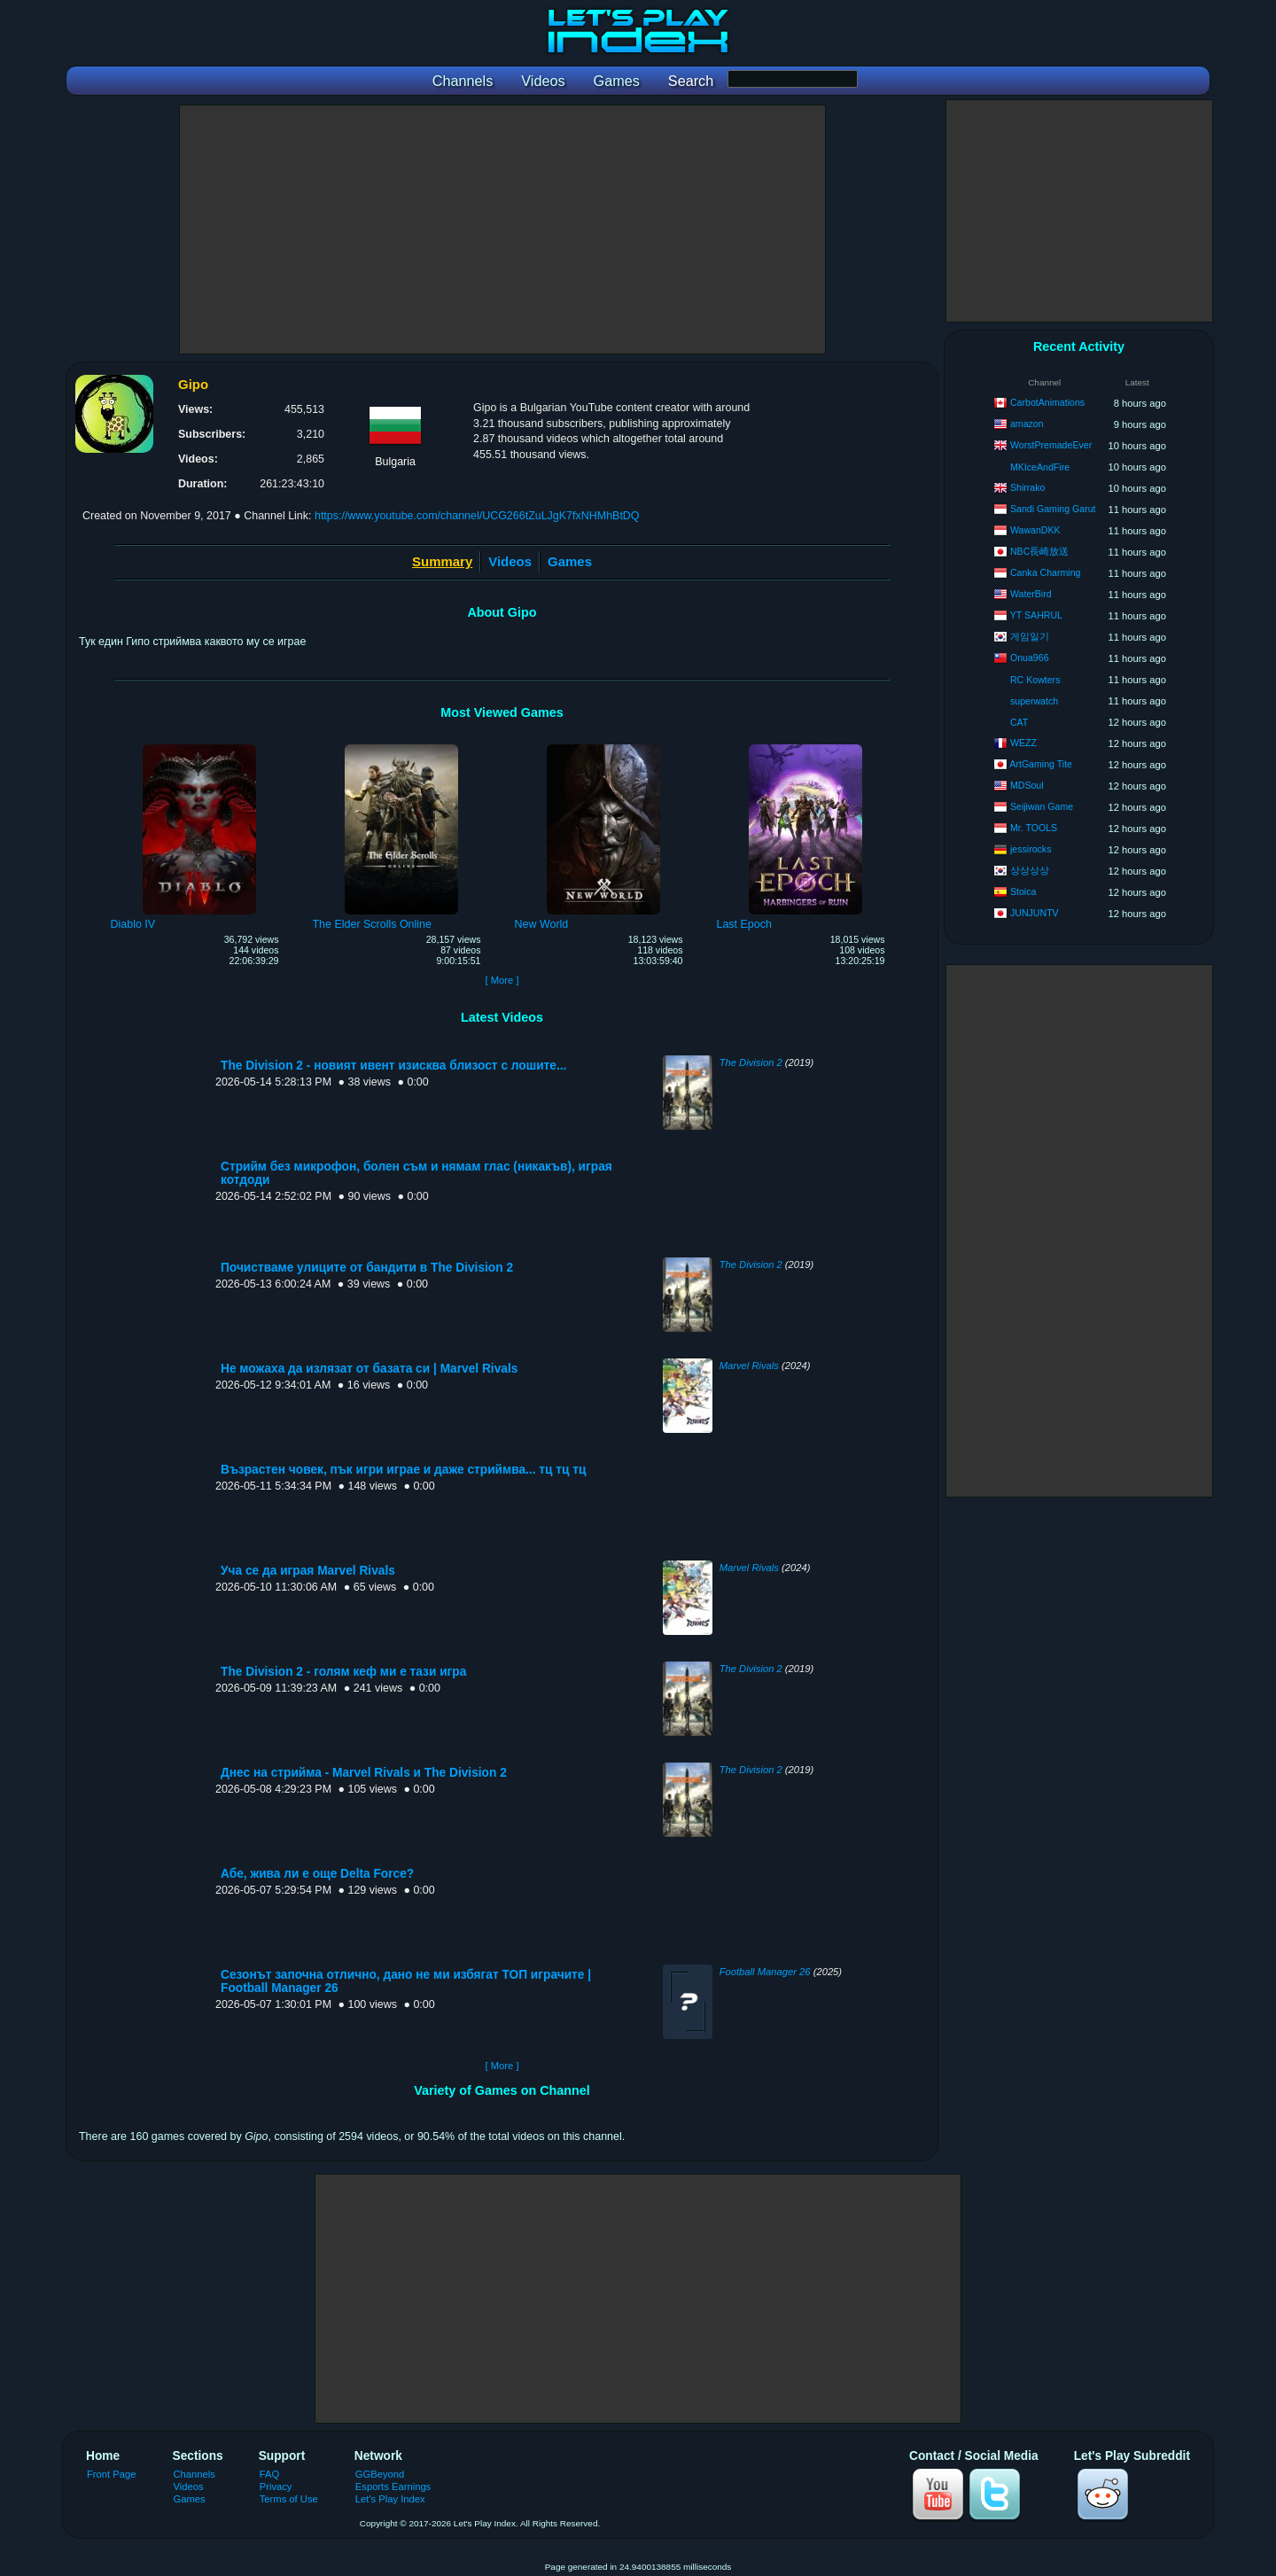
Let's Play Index (390, 2499)
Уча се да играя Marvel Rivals (308, 1570)
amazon (1027, 423)
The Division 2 (751, 1062)
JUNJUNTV (1034, 912)
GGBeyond (380, 2474)
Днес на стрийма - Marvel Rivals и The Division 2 (364, 1772)
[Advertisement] (502, 229)
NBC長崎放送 (1039, 551)
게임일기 (1029, 636)
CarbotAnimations (1047, 402)
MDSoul (1027, 785)
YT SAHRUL (1036, 615)
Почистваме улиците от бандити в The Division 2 (367, 1267)
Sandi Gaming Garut (1053, 508)
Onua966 (1029, 657)
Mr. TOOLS (1033, 827)
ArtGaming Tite (1040, 764)
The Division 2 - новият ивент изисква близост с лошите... (393, 1065)
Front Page (111, 2474)
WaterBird (1031, 593)
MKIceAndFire (1040, 467)
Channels (194, 2474)
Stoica (1023, 891)
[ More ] (501, 980)
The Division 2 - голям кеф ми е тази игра (343, 1671)
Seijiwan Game (1041, 806)
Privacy (276, 2486)
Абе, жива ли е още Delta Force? (317, 1873)
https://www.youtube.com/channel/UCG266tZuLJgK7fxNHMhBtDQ (477, 516)
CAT (1019, 722)
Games (570, 561)
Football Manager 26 (765, 1971)
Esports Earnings (393, 2486)
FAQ (269, 2474)
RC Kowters (1035, 679)
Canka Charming (1045, 572)
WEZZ (1023, 742)
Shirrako (1027, 487)
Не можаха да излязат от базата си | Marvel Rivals (369, 1368)
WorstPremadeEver (1051, 445)
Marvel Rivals (749, 1365)
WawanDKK (1035, 530)
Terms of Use (289, 2499)
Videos (510, 561)
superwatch (1034, 701)
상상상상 (1029, 870)
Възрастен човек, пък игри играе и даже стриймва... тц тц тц (403, 1469)
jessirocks (1031, 849)
